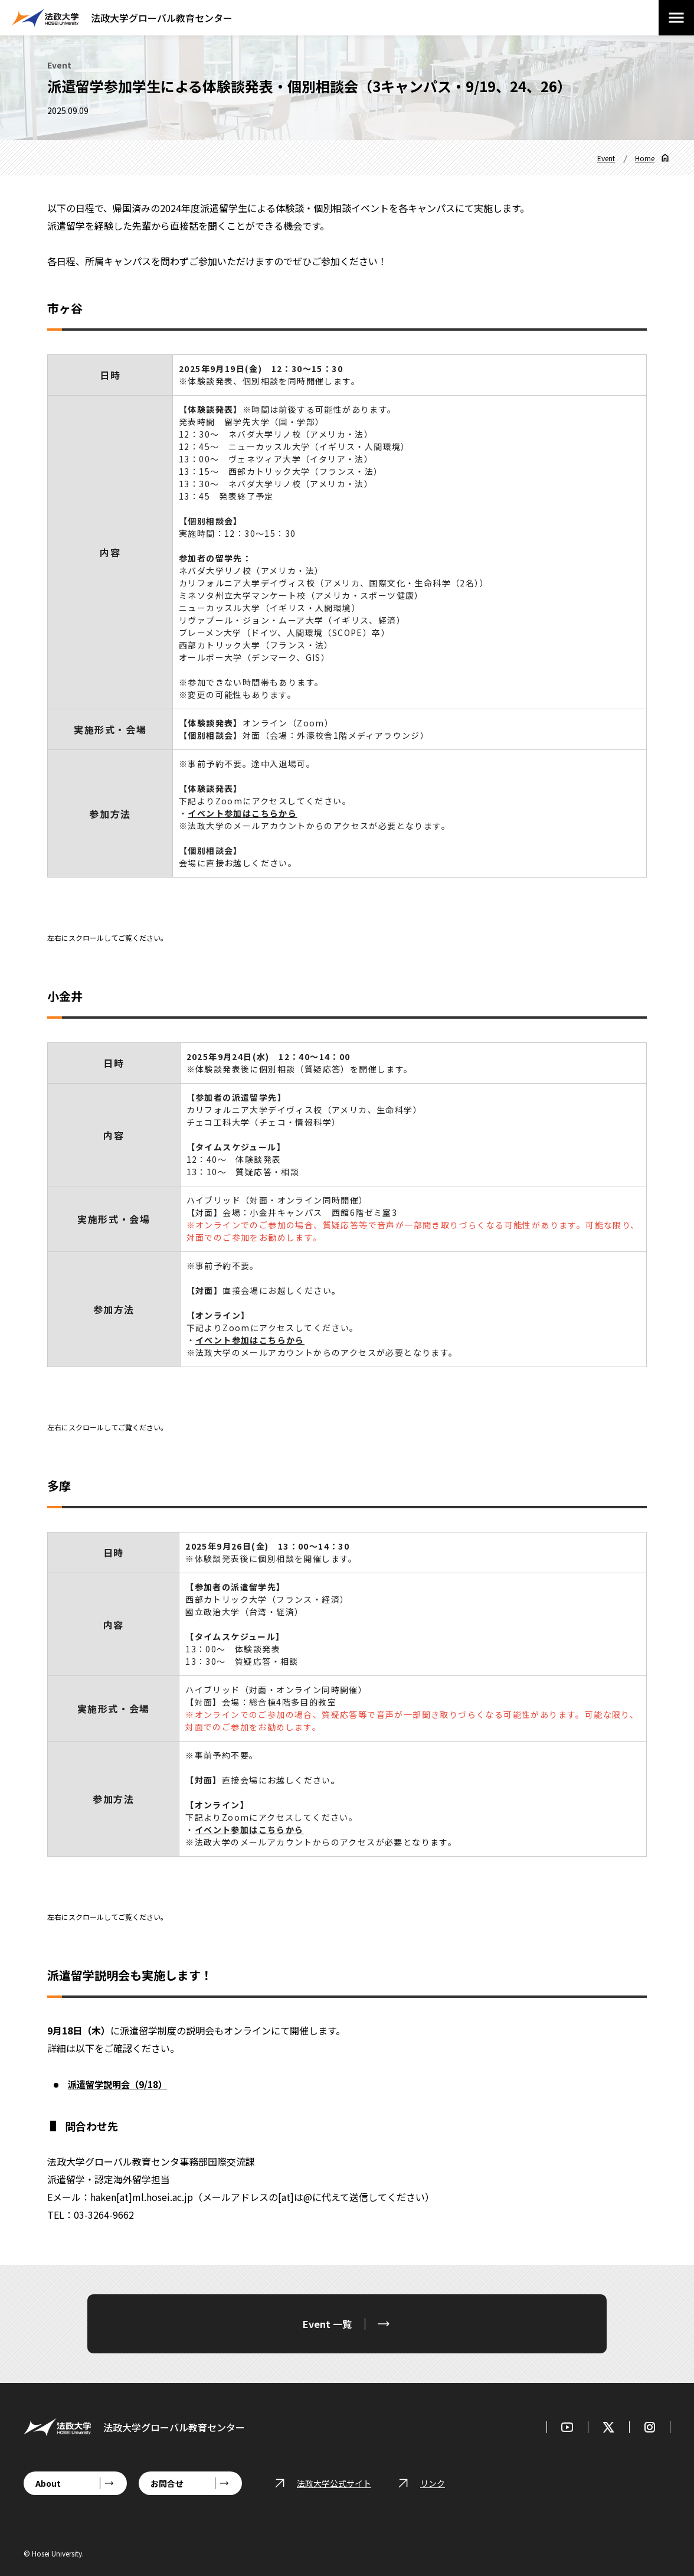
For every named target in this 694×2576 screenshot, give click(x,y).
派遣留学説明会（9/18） (120, 2084)
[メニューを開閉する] (676, 17)
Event (606, 158)
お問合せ (167, 2483)
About (48, 2483)
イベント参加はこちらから (249, 1829)
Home (644, 158)
